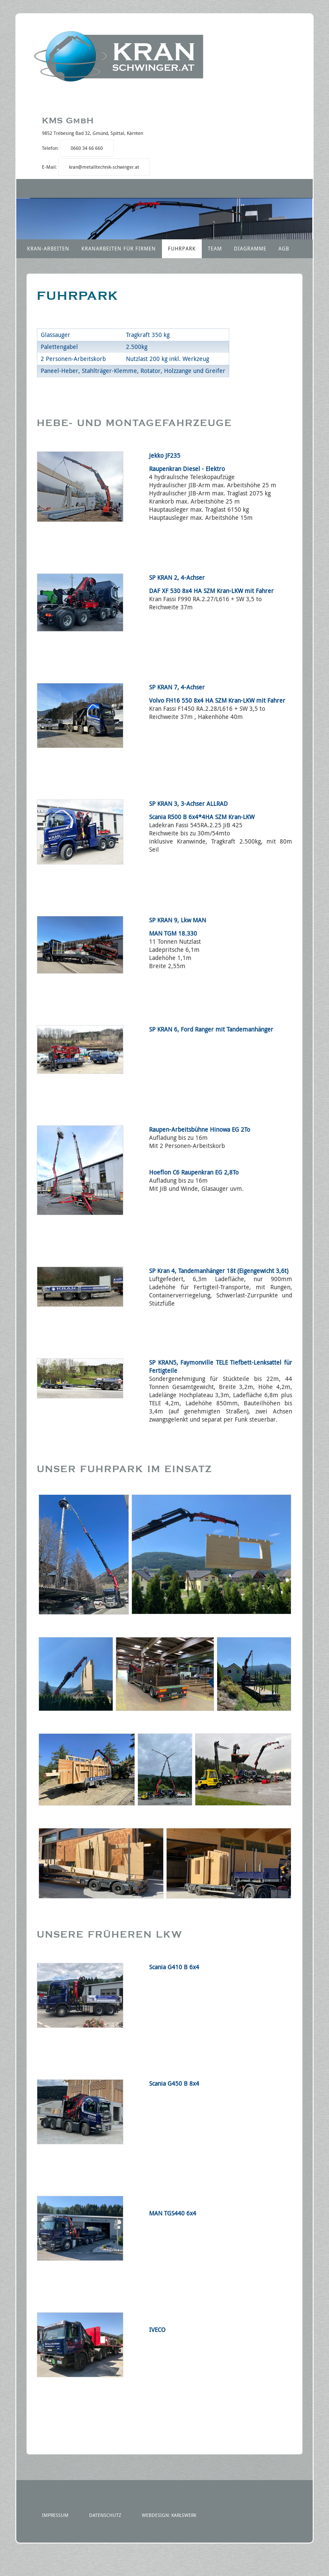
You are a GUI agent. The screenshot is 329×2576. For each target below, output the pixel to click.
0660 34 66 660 (87, 148)
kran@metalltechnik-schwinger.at (104, 167)
